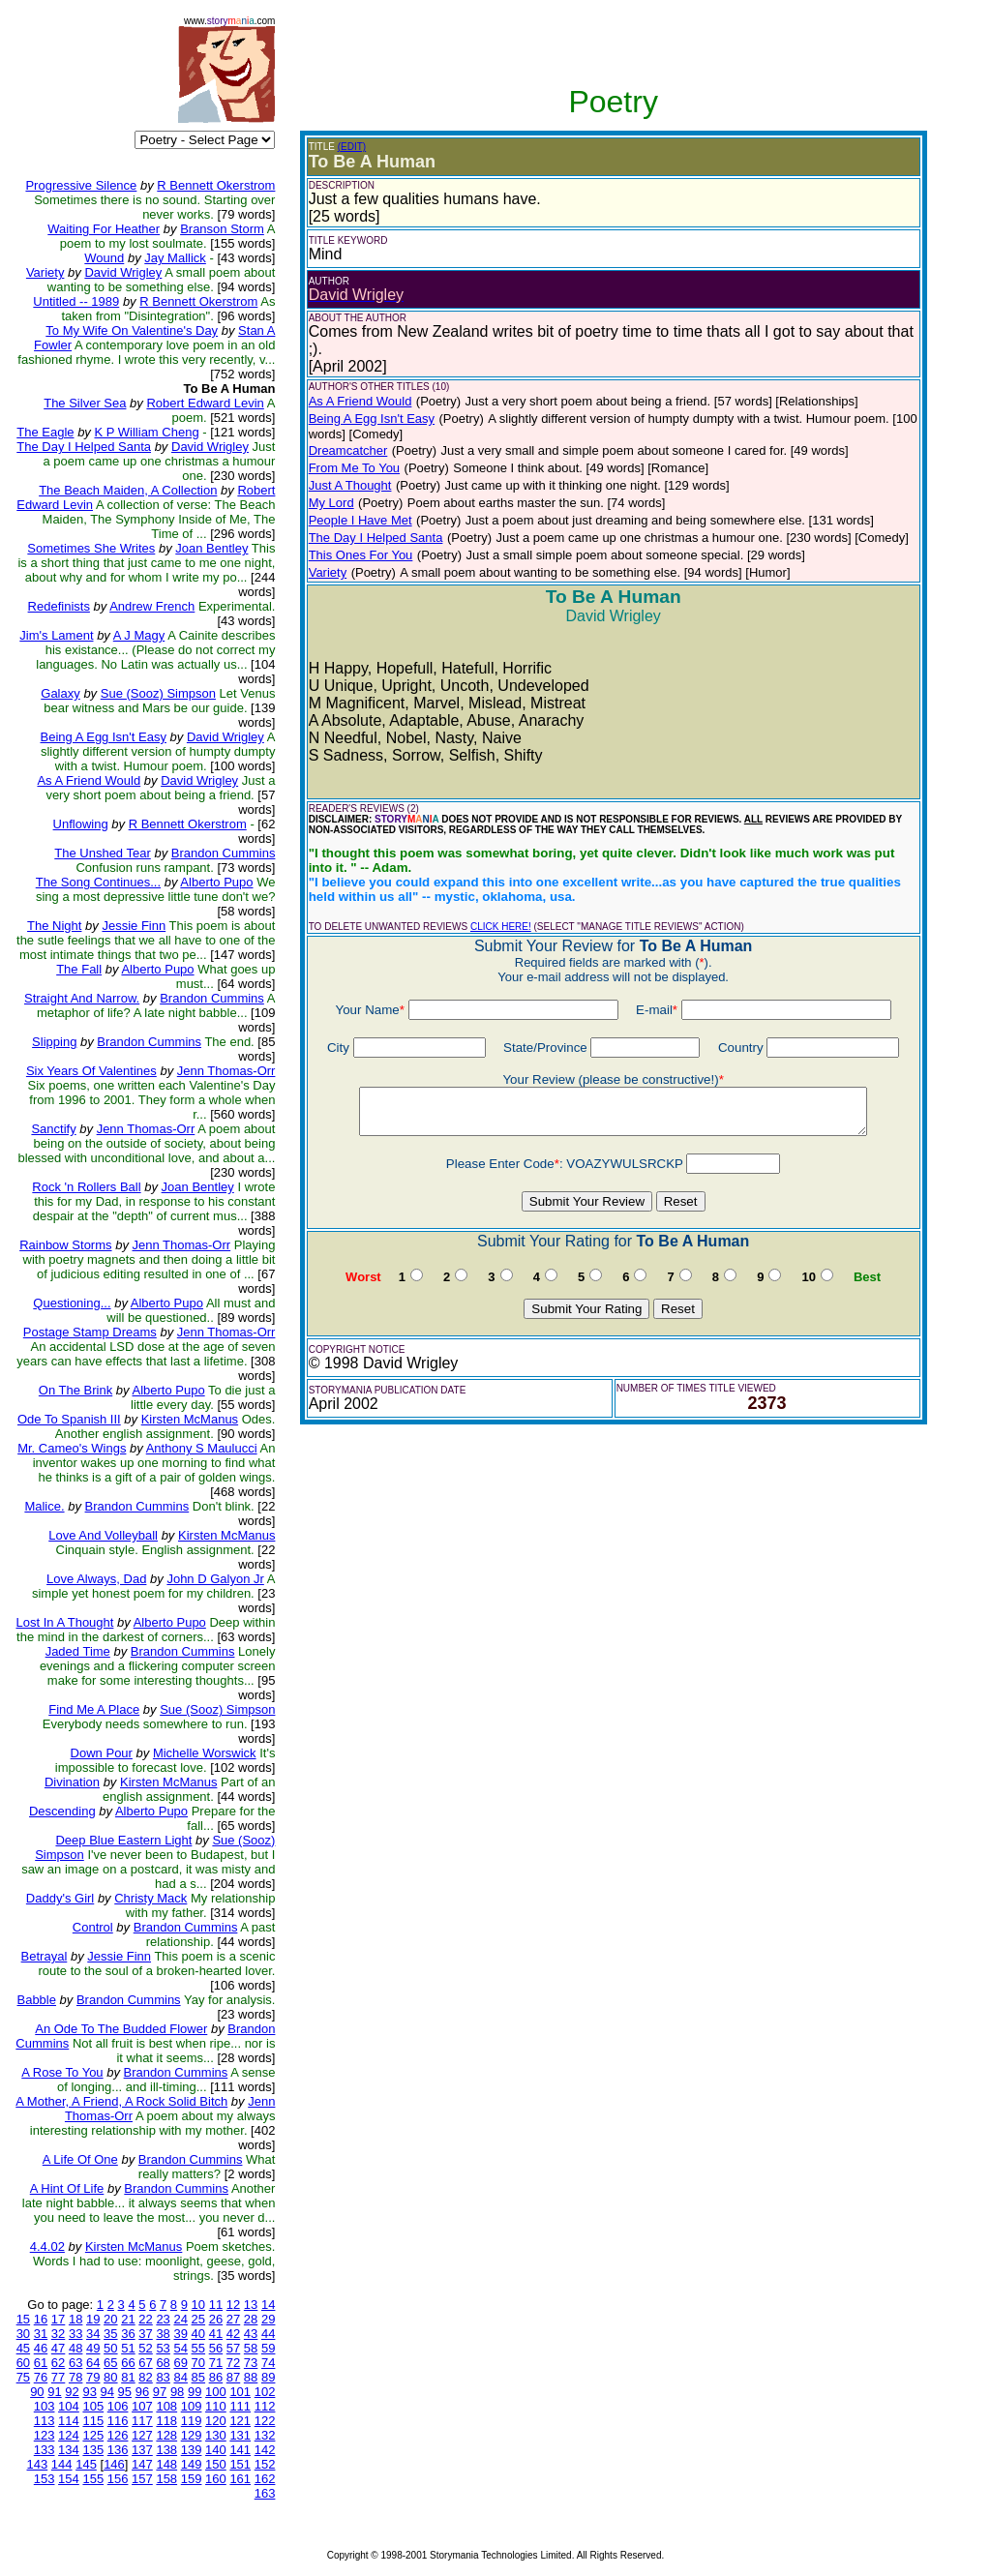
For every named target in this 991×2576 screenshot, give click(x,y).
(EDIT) (352, 146)
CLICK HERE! (500, 926)
